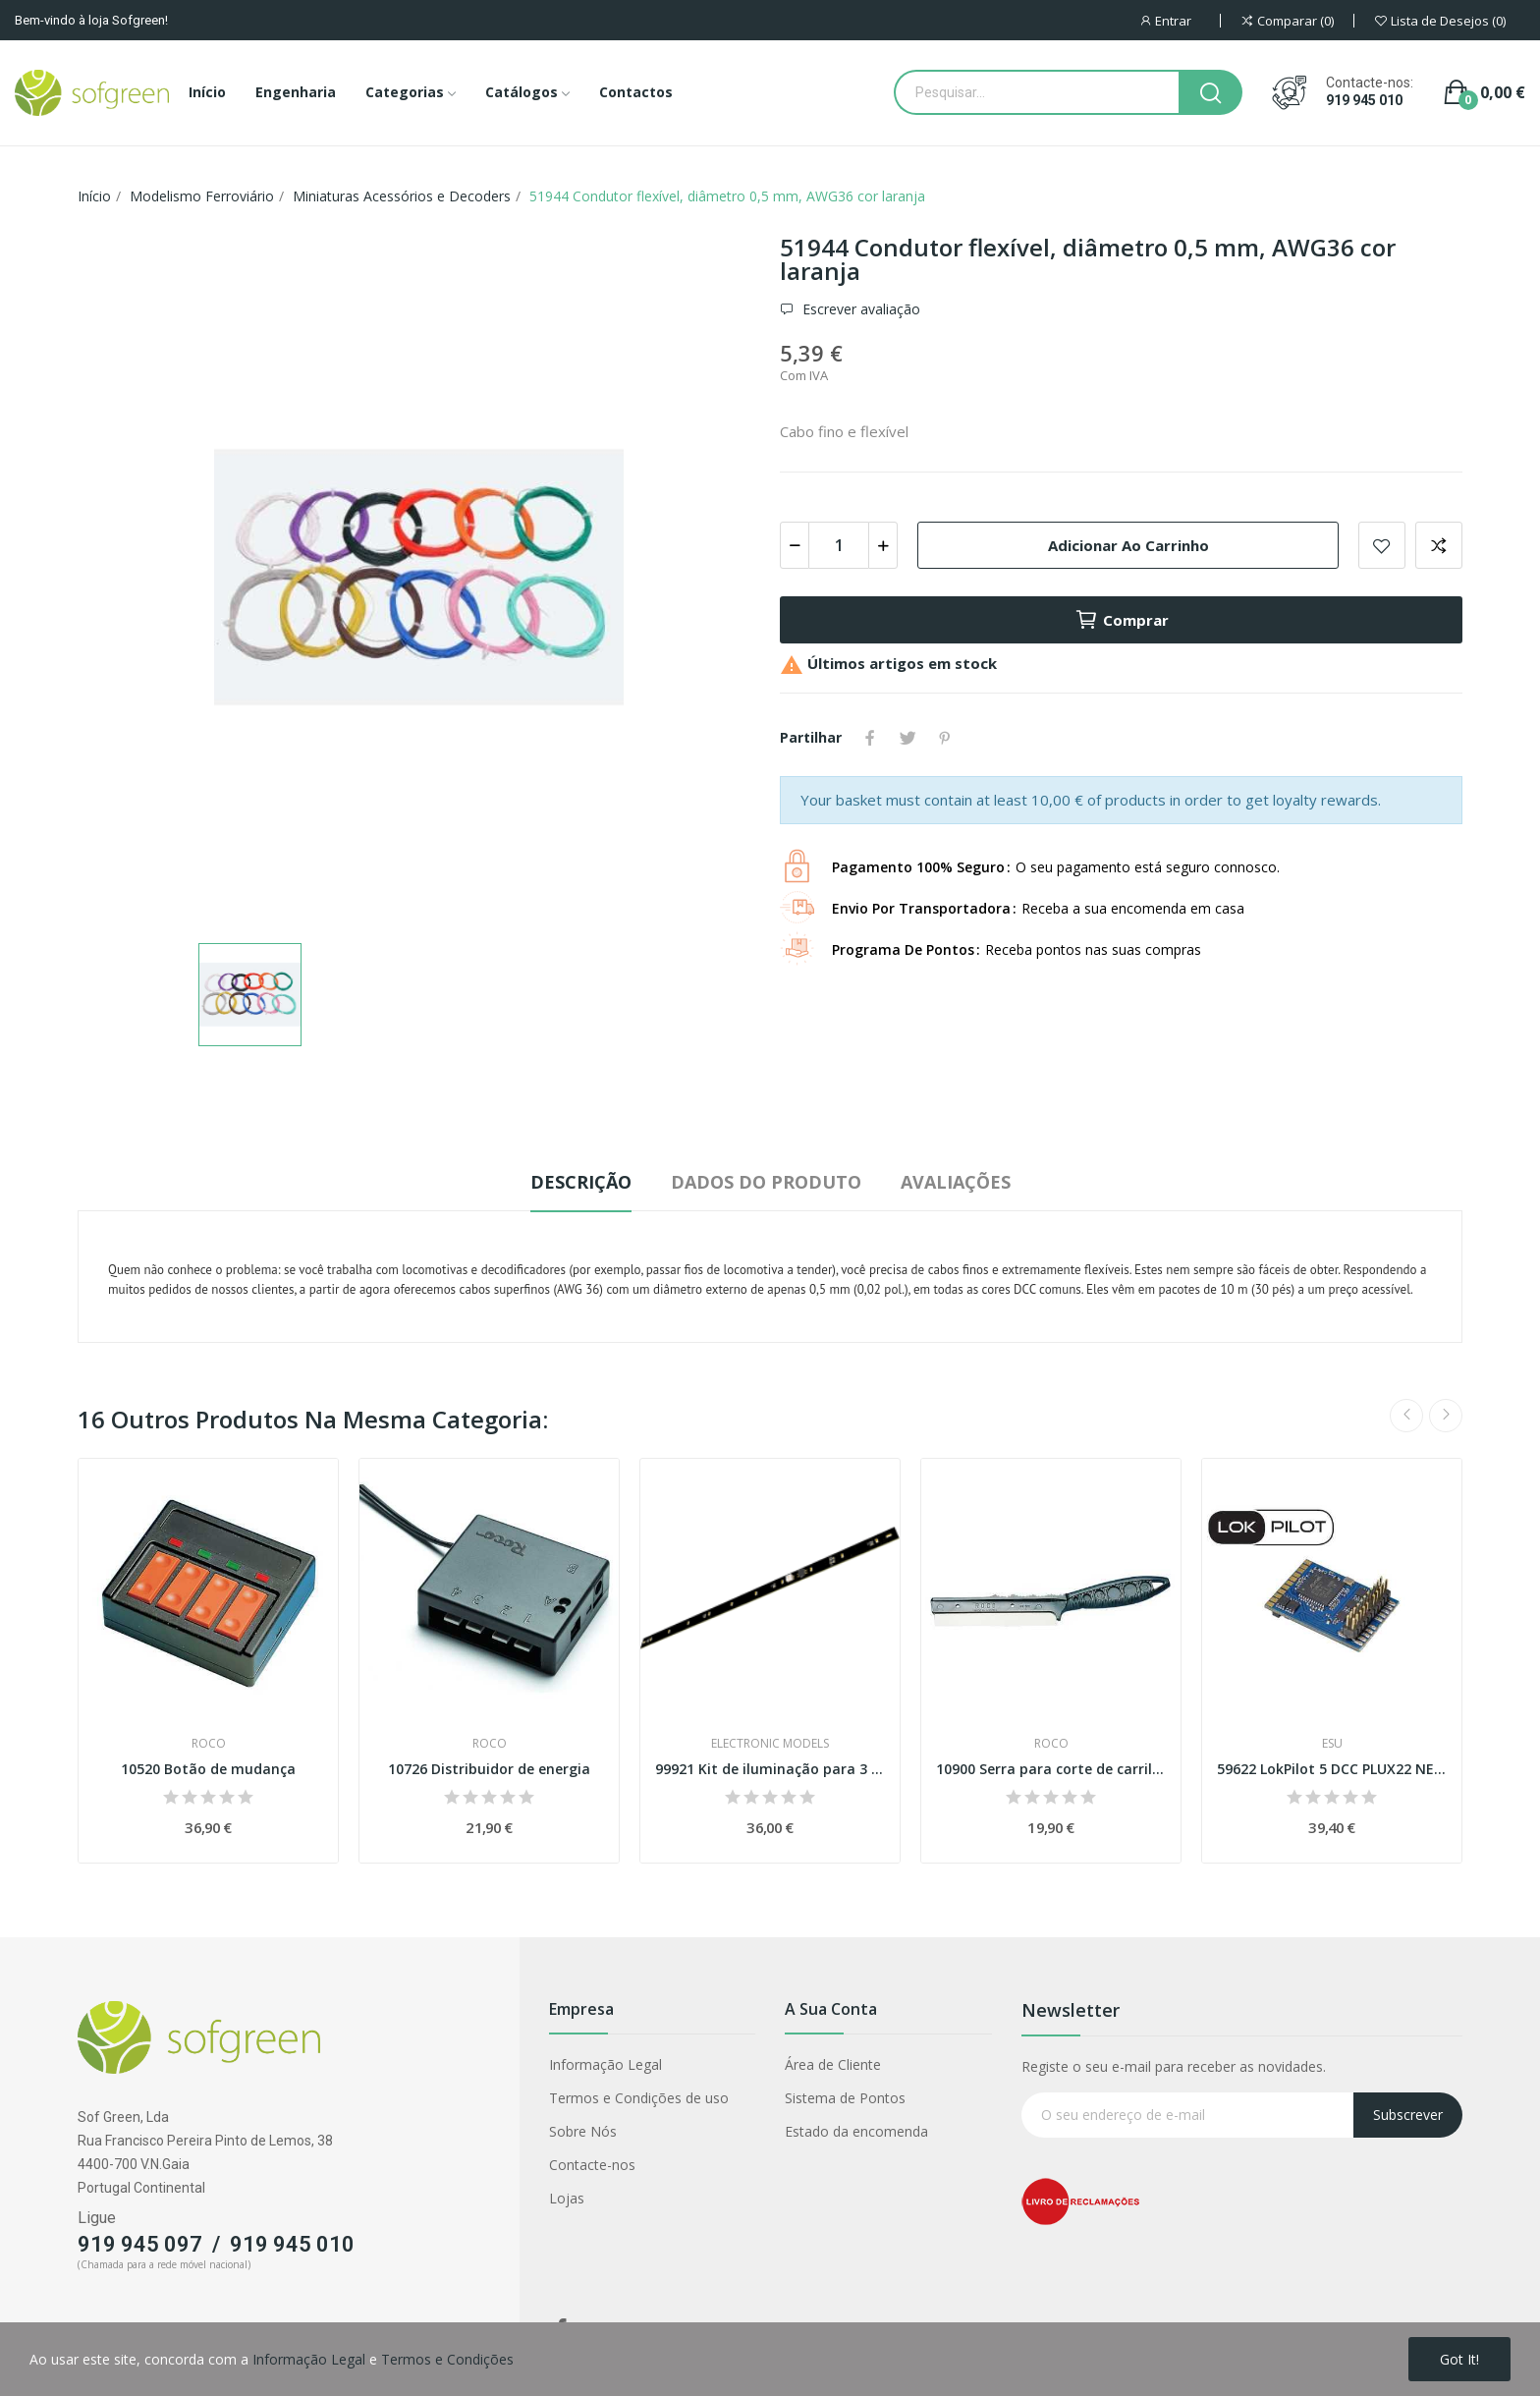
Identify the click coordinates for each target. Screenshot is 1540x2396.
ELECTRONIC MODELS (770, 1744)
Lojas (566, 2198)
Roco (209, 1744)
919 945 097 (140, 2244)
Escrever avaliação (859, 309)
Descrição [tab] (581, 1182)
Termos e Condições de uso (639, 2098)
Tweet (907, 737)
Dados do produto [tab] (766, 1182)
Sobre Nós (583, 2131)
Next (1445, 1415)
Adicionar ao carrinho (1128, 545)
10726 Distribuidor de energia (489, 1768)
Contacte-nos (592, 2164)
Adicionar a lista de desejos (1382, 545)
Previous (1406, 1415)
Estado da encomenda (856, 2131)
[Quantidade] (838, 545)
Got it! (1459, 2359)
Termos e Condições (447, 2359)
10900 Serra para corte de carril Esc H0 (1051, 1768)
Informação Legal (605, 2064)
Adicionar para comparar (1439, 545)
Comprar (1121, 620)
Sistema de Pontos (845, 2098)
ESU (1332, 1744)
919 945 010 (1364, 100)
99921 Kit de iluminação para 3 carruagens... (770, 1768)
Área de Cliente (833, 2064)
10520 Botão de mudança (208, 1768)
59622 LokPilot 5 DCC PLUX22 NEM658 (1332, 1768)
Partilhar (870, 737)
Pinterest (944, 737)
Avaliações (956, 1182)
